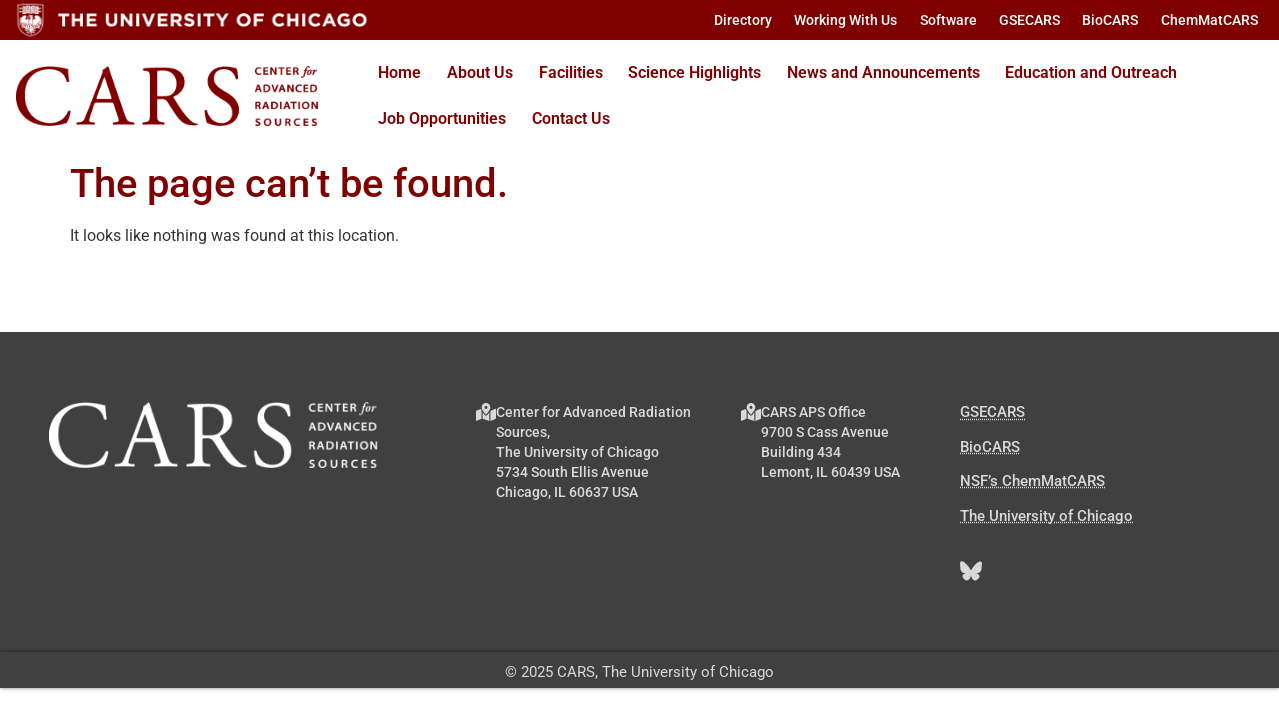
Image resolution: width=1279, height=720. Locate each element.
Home (399, 72)
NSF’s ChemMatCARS (1032, 481)
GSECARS (992, 412)
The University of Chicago (1046, 516)
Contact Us (571, 118)
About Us (480, 72)
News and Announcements (883, 72)
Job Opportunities (442, 118)
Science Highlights (694, 72)
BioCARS (990, 447)
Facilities (571, 72)
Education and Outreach (1091, 72)
